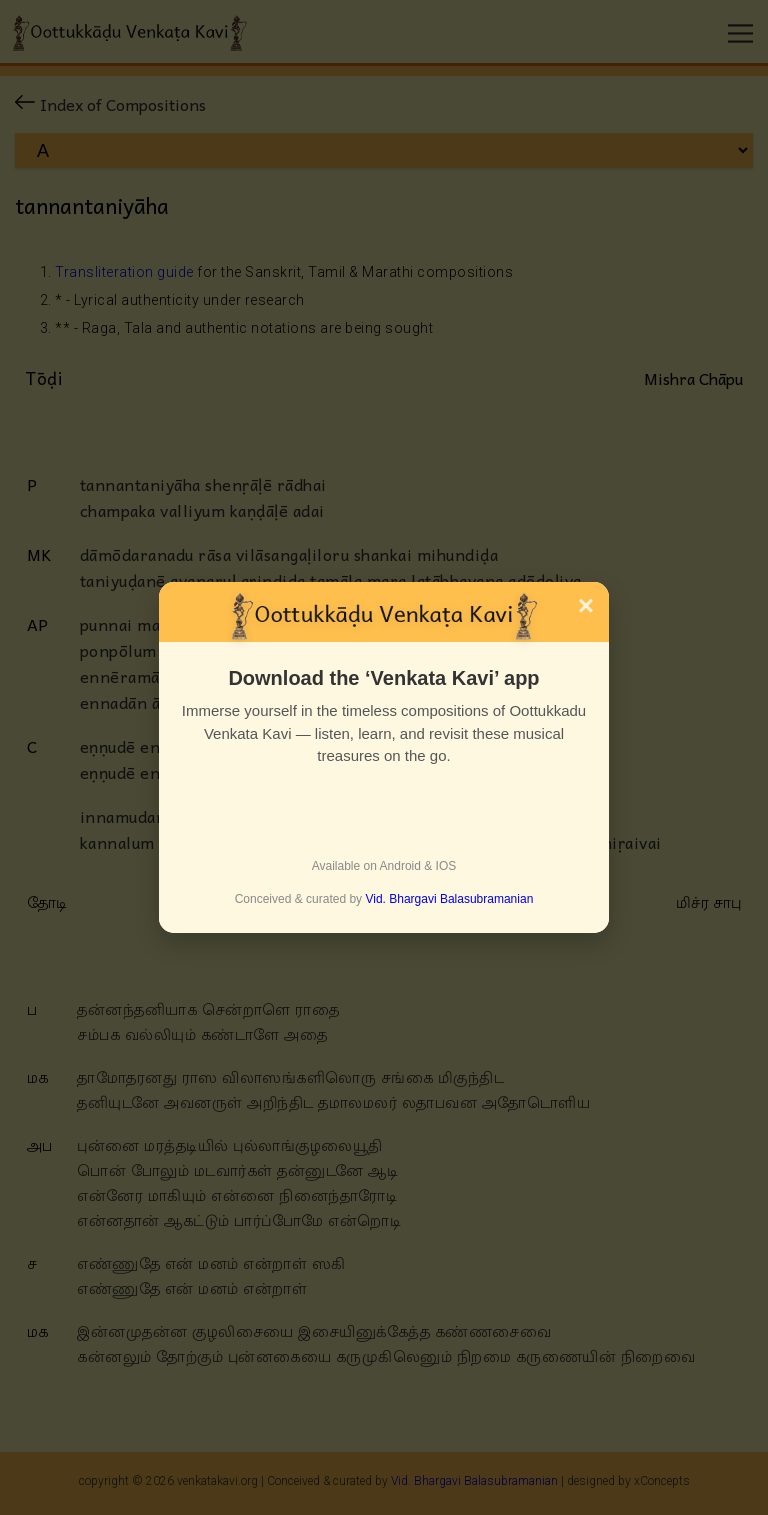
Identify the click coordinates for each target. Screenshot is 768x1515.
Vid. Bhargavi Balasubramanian (449, 899)
